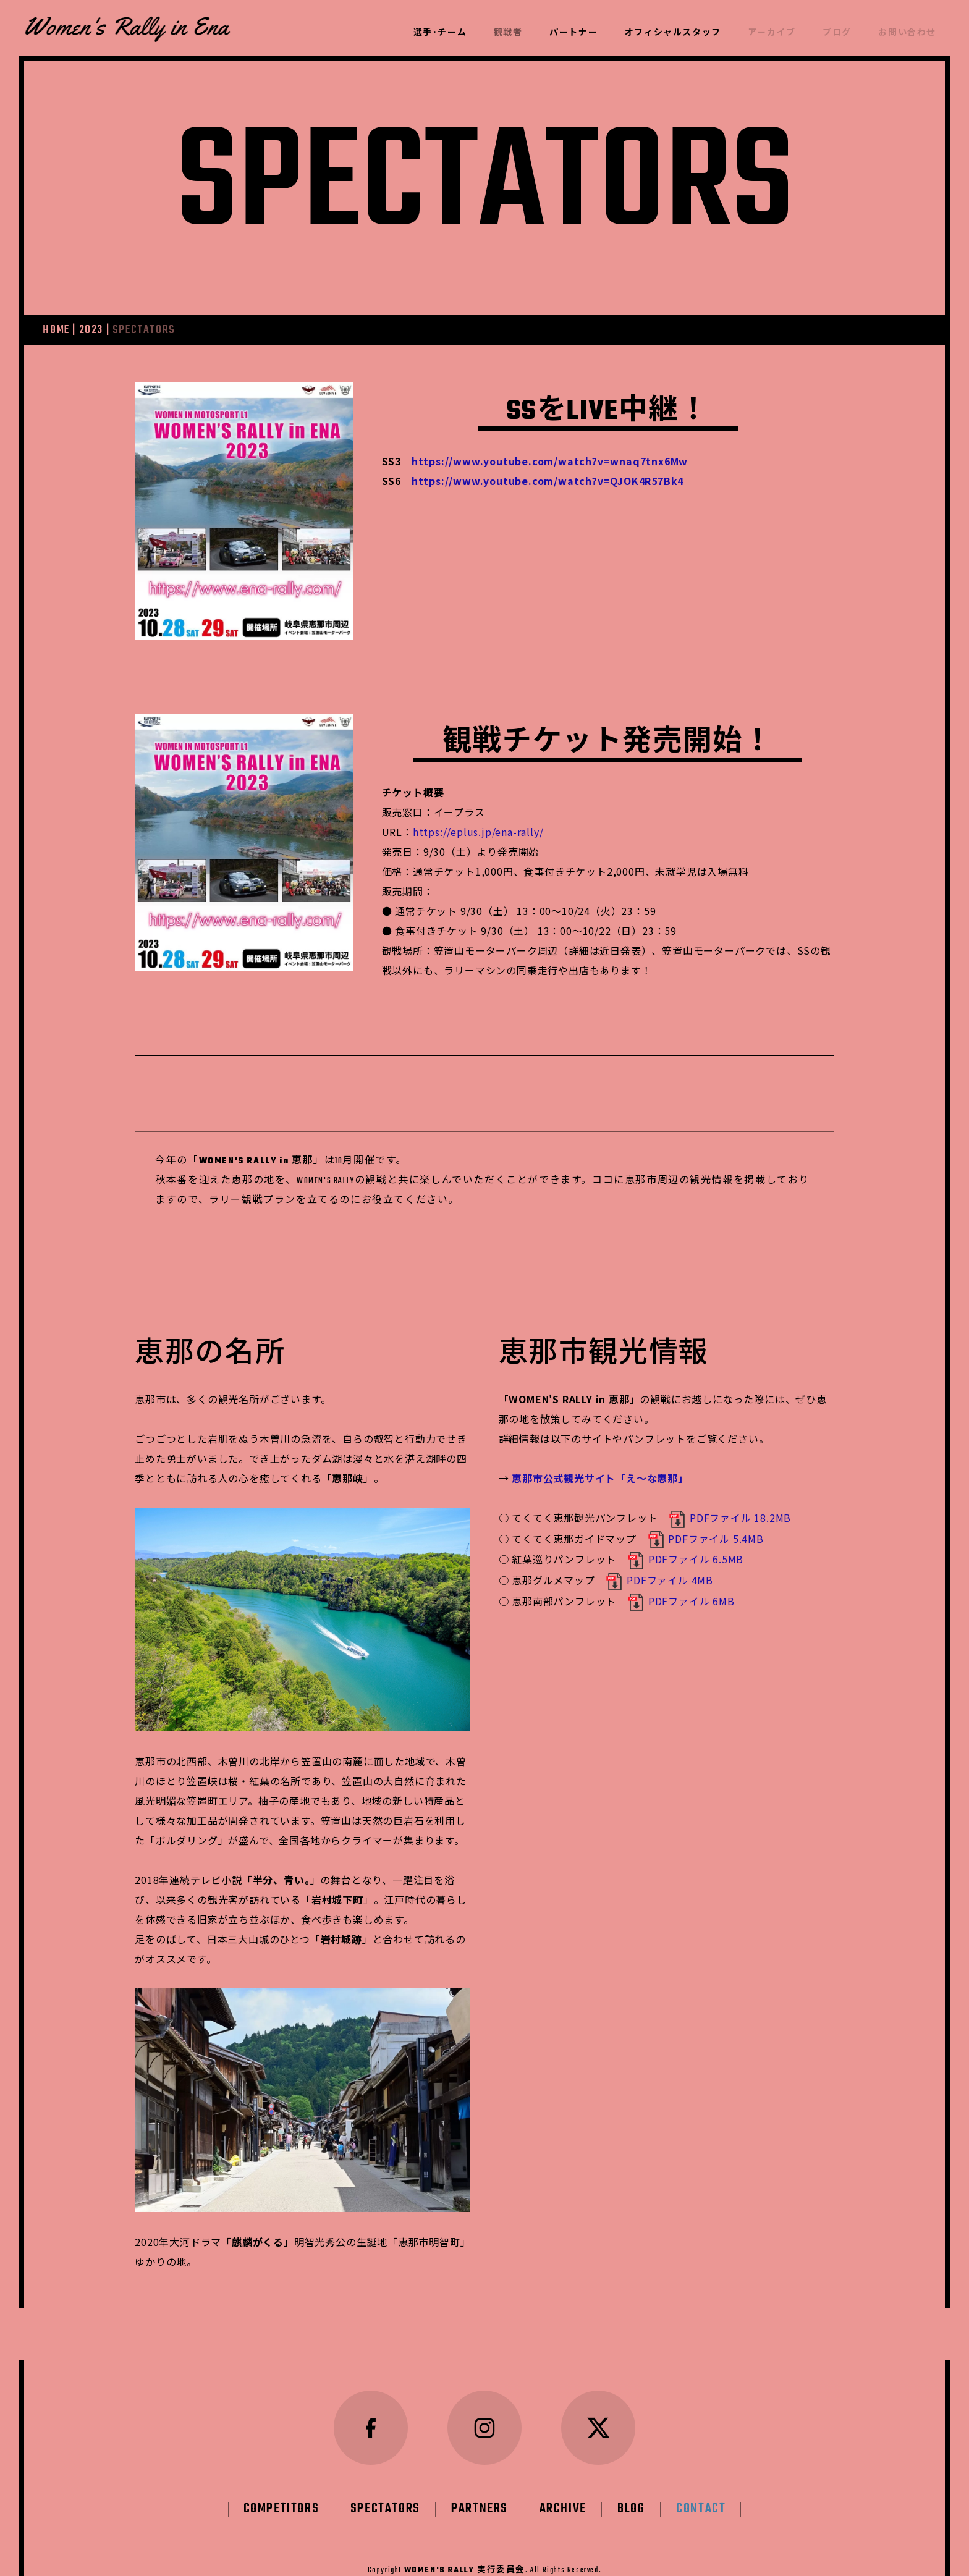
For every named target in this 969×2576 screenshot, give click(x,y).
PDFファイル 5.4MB (705, 1538)
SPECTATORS (385, 2477)
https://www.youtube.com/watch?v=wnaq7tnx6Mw (550, 461)
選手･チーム (440, 33)
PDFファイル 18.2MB (729, 1517)
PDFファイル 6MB (681, 1601)
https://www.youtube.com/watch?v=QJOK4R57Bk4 (547, 480)
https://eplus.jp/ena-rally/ (478, 831)
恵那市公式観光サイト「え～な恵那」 (600, 1478)
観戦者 (508, 33)
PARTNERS (479, 2477)
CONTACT (701, 2477)
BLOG (631, 2477)
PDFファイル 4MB (659, 1580)
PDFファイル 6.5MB (685, 1559)
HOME (56, 330)
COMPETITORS (281, 2477)
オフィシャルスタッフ (673, 33)
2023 (91, 330)
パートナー (573, 33)
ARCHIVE (563, 2477)
